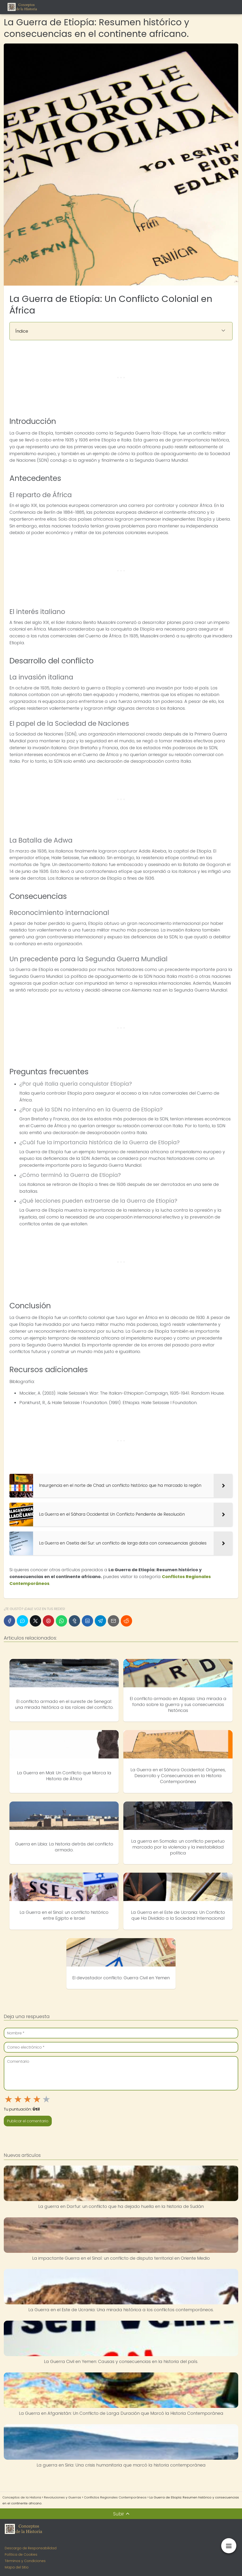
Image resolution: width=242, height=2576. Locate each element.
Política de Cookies (21, 2554)
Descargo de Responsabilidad (30, 2548)
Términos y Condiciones (25, 2561)
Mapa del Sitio (17, 2567)
